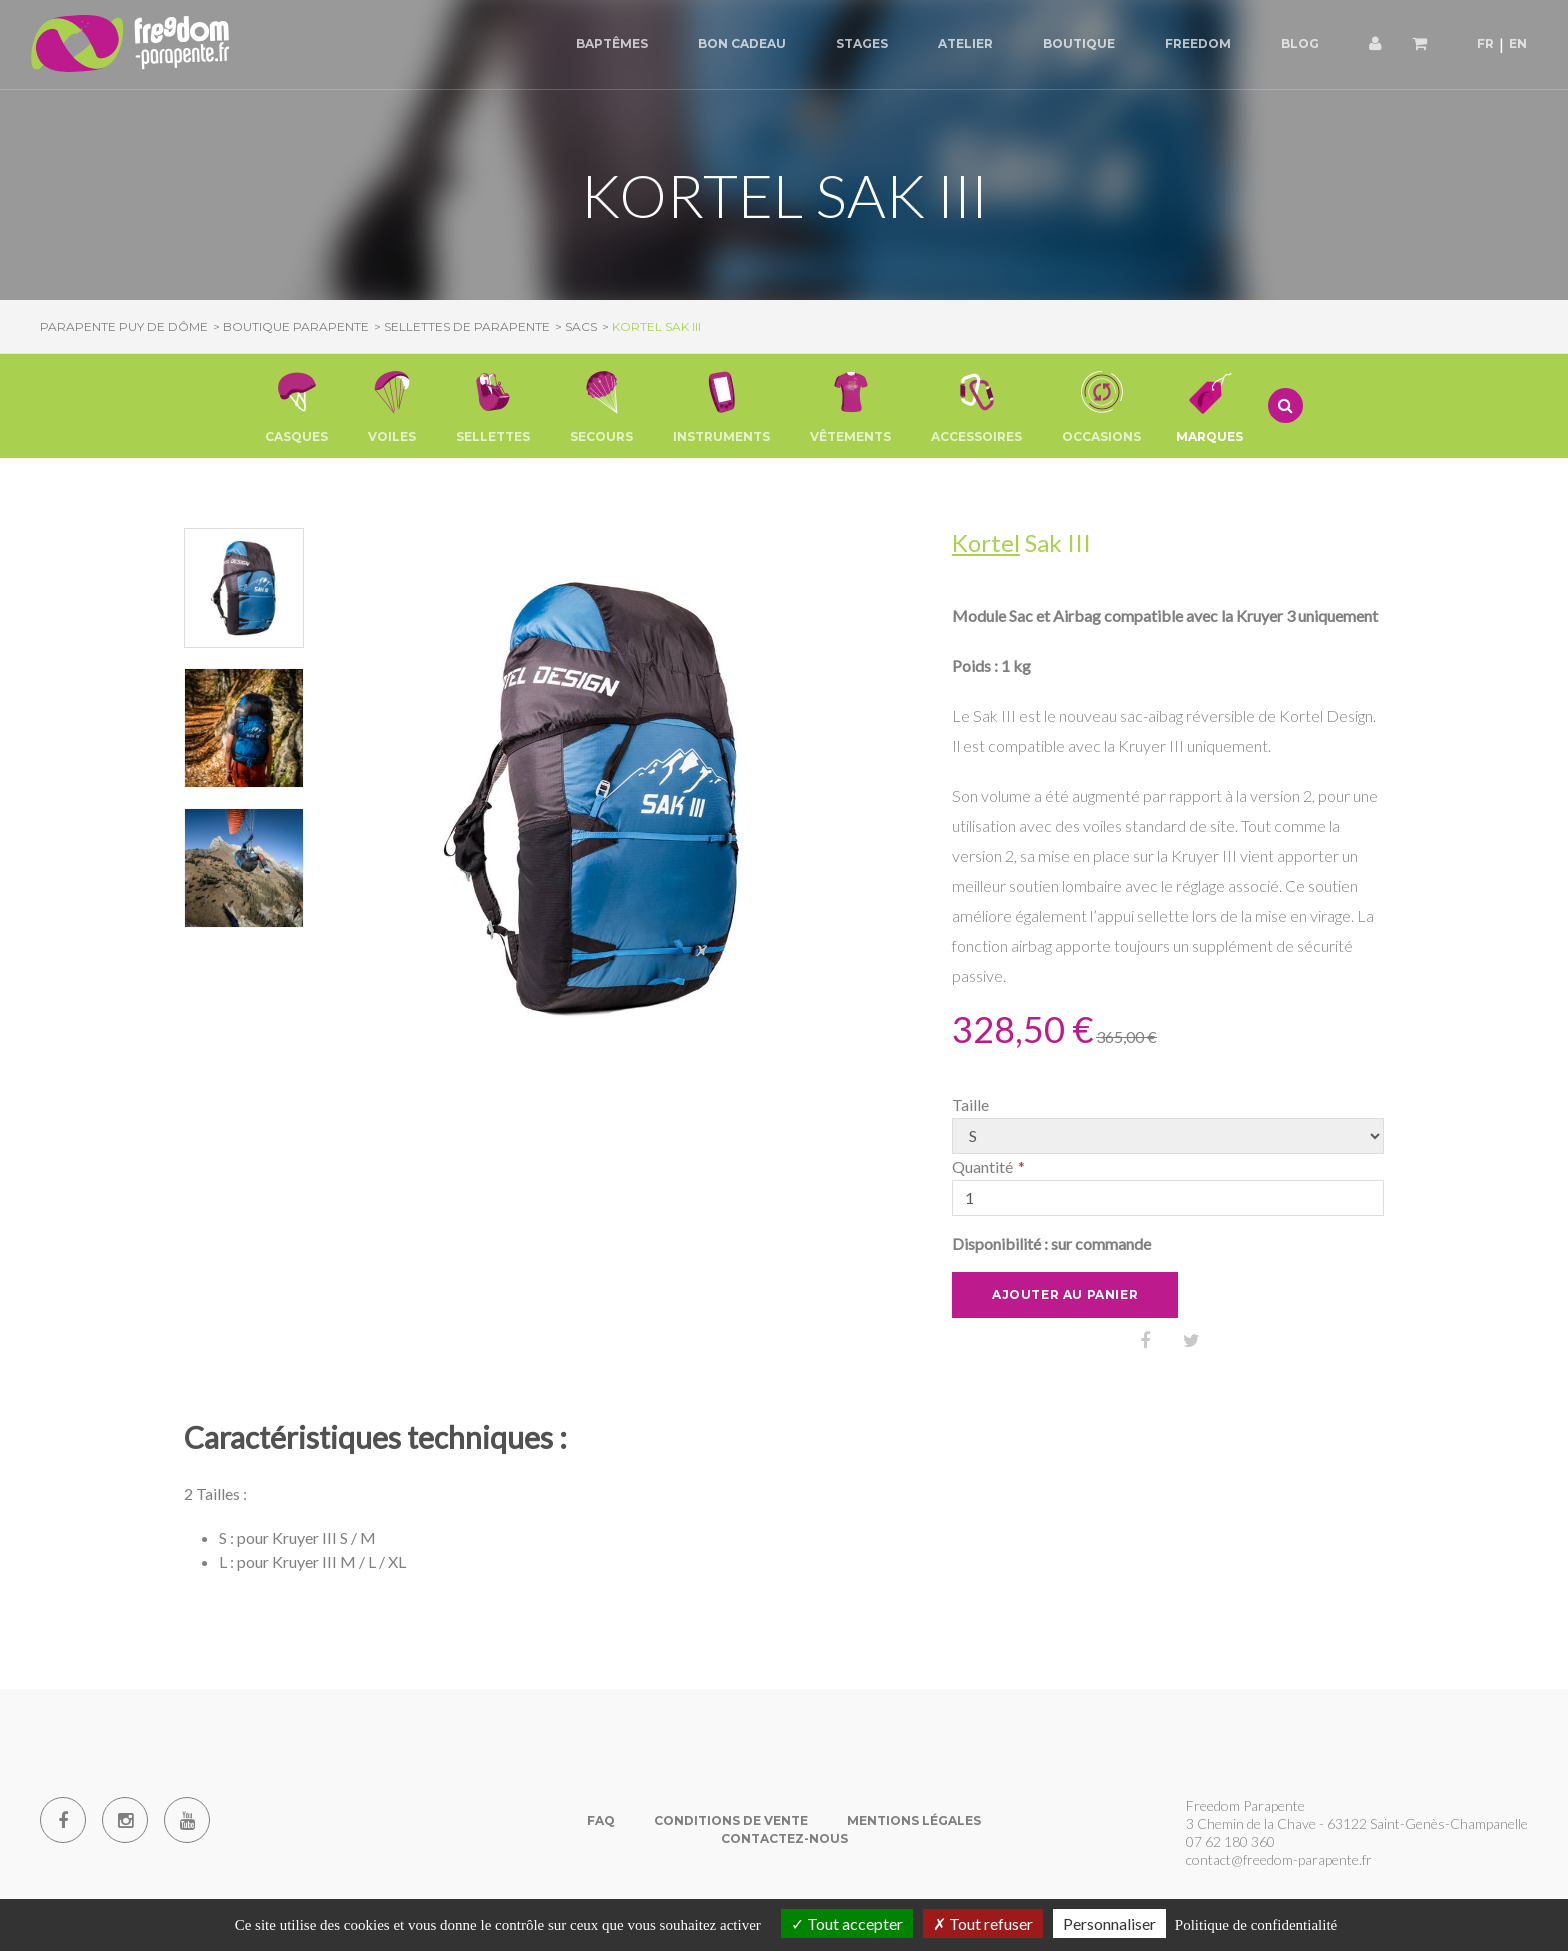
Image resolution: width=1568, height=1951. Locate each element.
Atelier (965, 43)
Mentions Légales (914, 1820)
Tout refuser (983, 1923)
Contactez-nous (784, 1838)
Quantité (982, 1166)
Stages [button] (862, 43)
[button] (296, 406)
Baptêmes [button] (612, 43)
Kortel (986, 542)
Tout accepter (847, 1923)
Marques (1209, 405)
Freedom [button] (1198, 43)
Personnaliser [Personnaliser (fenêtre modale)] (1109, 1923)
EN (1518, 43)
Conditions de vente (731, 1820)
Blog (1300, 43)
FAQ (601, 1820)
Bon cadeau (742, 43)
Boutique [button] (1079, 43)
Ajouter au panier (1065, 1294)
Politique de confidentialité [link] (1256, 1925)
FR (1485, 43)
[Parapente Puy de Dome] (130, 44)
